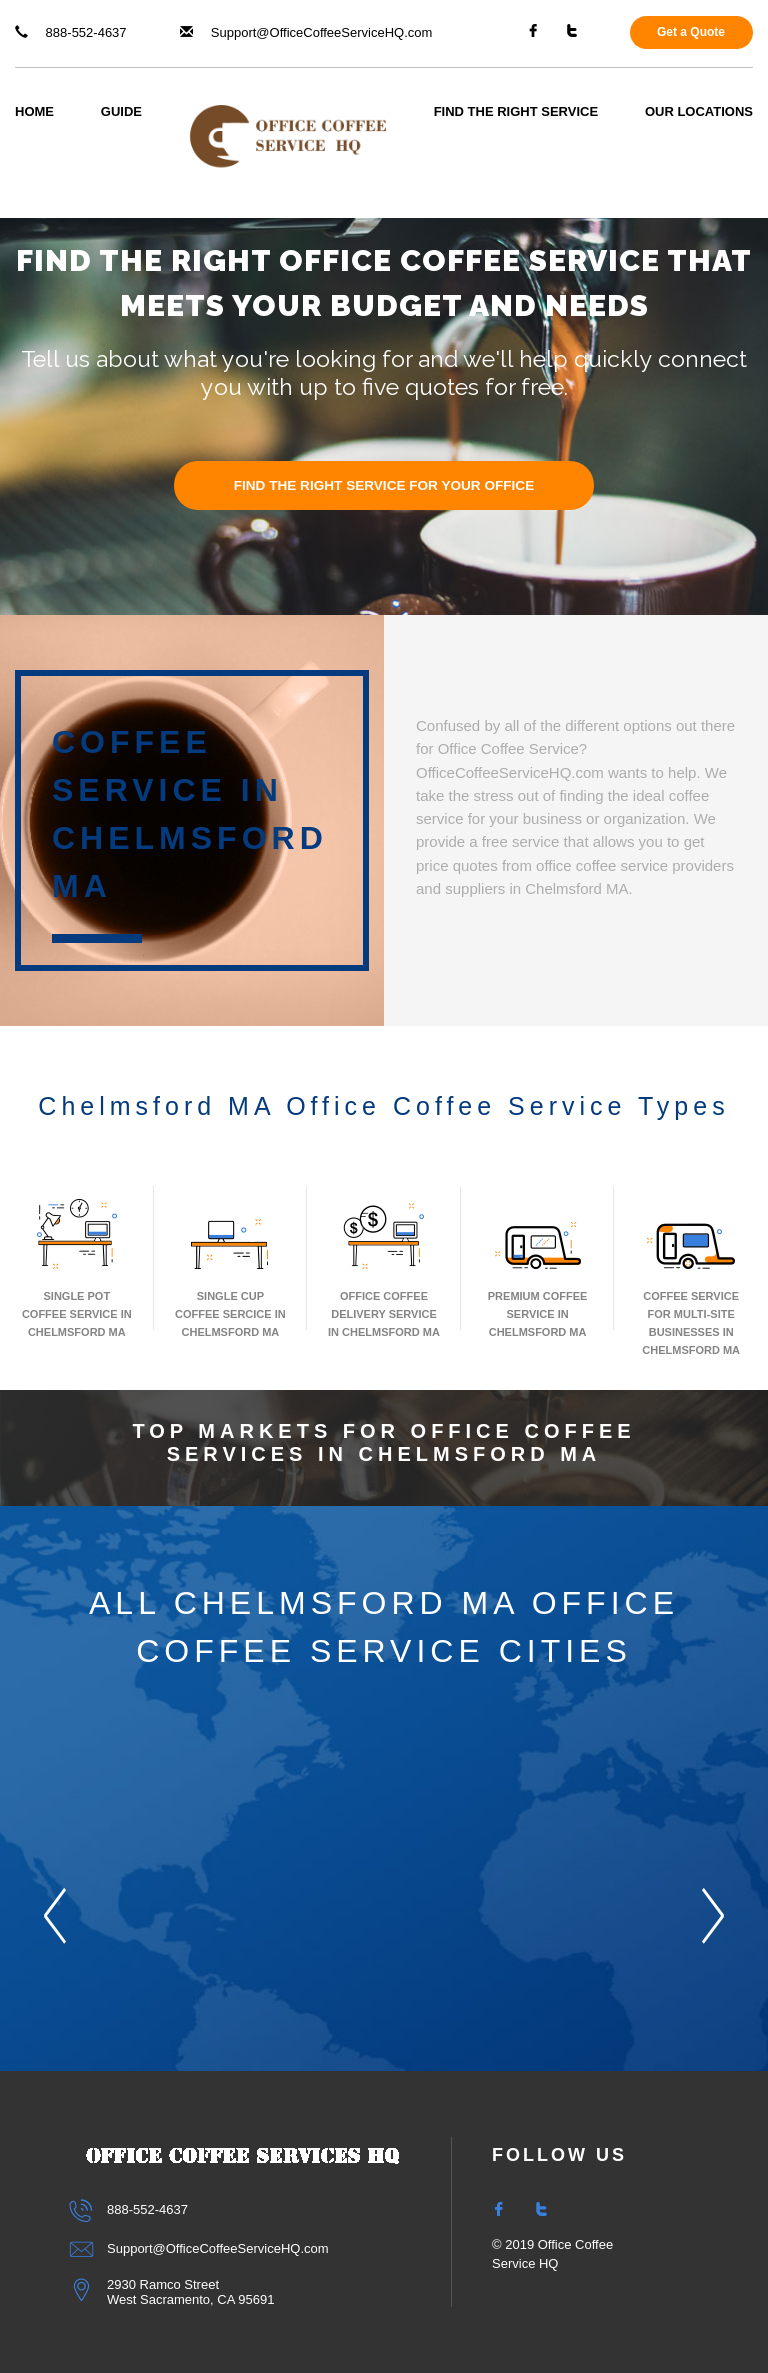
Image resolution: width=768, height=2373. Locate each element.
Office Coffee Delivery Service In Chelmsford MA (384, 1266)
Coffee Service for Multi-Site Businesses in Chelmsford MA (691, 1275)
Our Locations (699, 111)
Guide (121, 111)
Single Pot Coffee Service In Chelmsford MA (77, 1266)
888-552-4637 (71, 32)
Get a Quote (691, 32)
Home (34, 111)
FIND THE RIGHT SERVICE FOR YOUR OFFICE (384, 485)
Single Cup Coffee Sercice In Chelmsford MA (230, 1266)
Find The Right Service (516, 111)
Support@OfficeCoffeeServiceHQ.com (306, 32)
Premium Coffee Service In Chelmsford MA (538, 1266)
